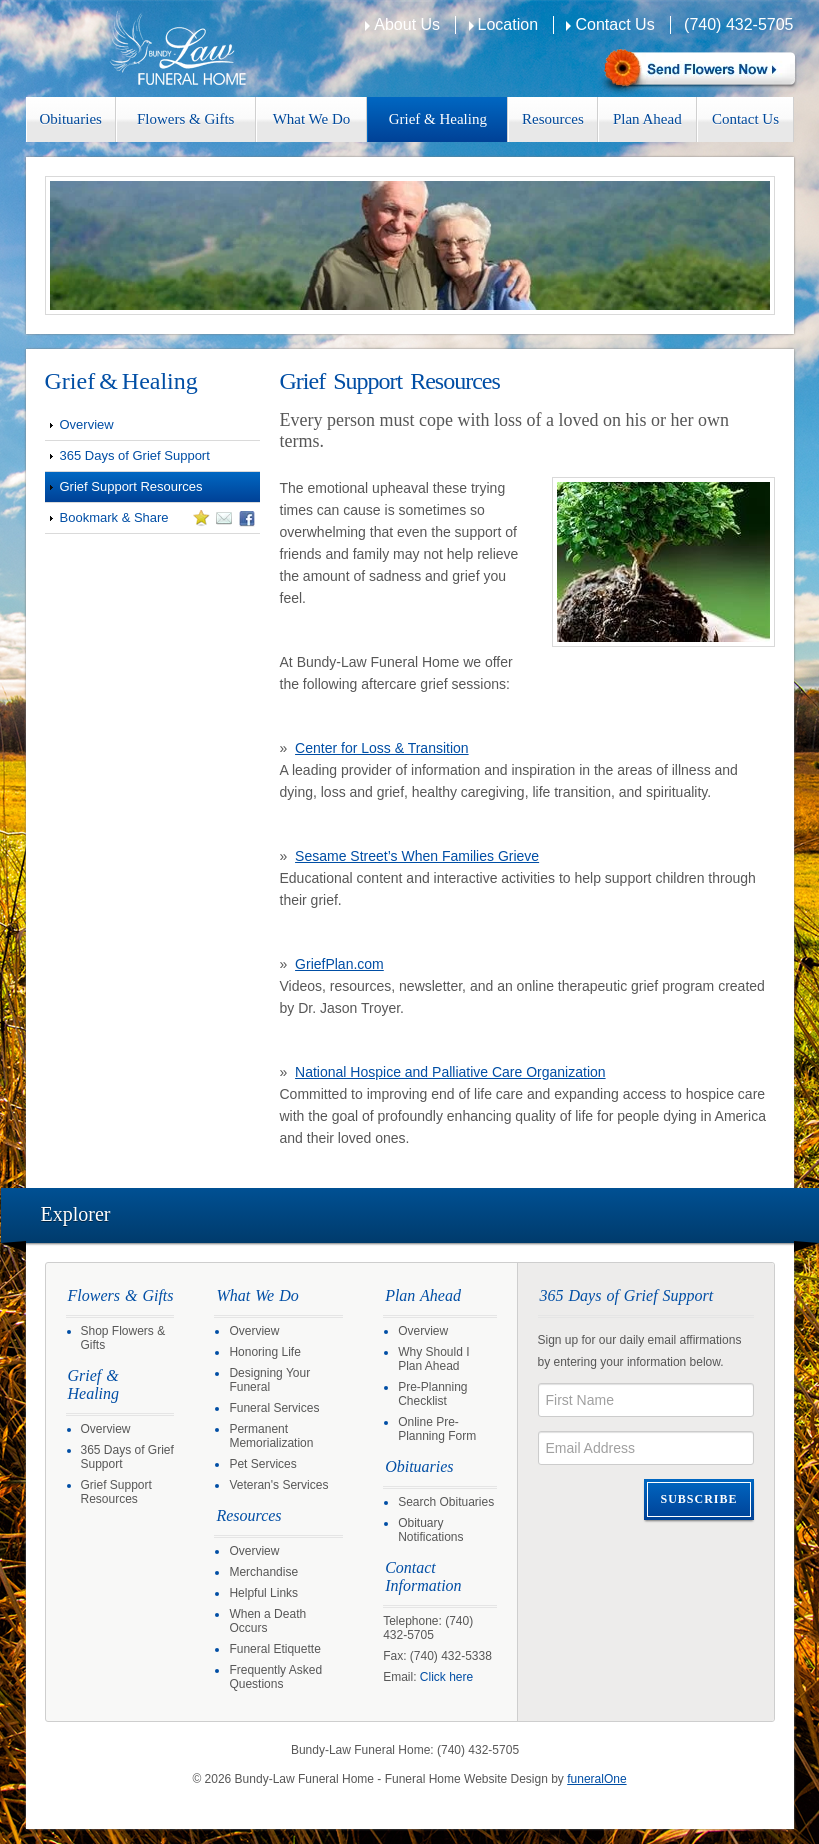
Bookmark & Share (150, 521)
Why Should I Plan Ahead (433, 1359)
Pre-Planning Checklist (432, 1394)
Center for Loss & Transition (382, 748)
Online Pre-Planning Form (437, 1429)
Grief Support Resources (131, 486)
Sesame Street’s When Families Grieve (417, 856)
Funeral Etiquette (274, 1649)
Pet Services (262, 1464)
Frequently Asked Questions (275, 1677)
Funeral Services (274, 1408)
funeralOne (596, 1779)
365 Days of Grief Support (135, 455)
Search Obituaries (446, 1502)
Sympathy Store (697, 70)
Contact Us (614, 24)
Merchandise (263, 1572)
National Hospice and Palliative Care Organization (450, 1072)
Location (508, 24)
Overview (87, 424)
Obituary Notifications (430, 1530)
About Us (407, 24)
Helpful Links (263, 1593)
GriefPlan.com (339, 964)
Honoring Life (264, 1352)
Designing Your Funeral (269, 1380)
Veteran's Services (278, 1485)
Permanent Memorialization (271, 1436)
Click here (446, 1677)
